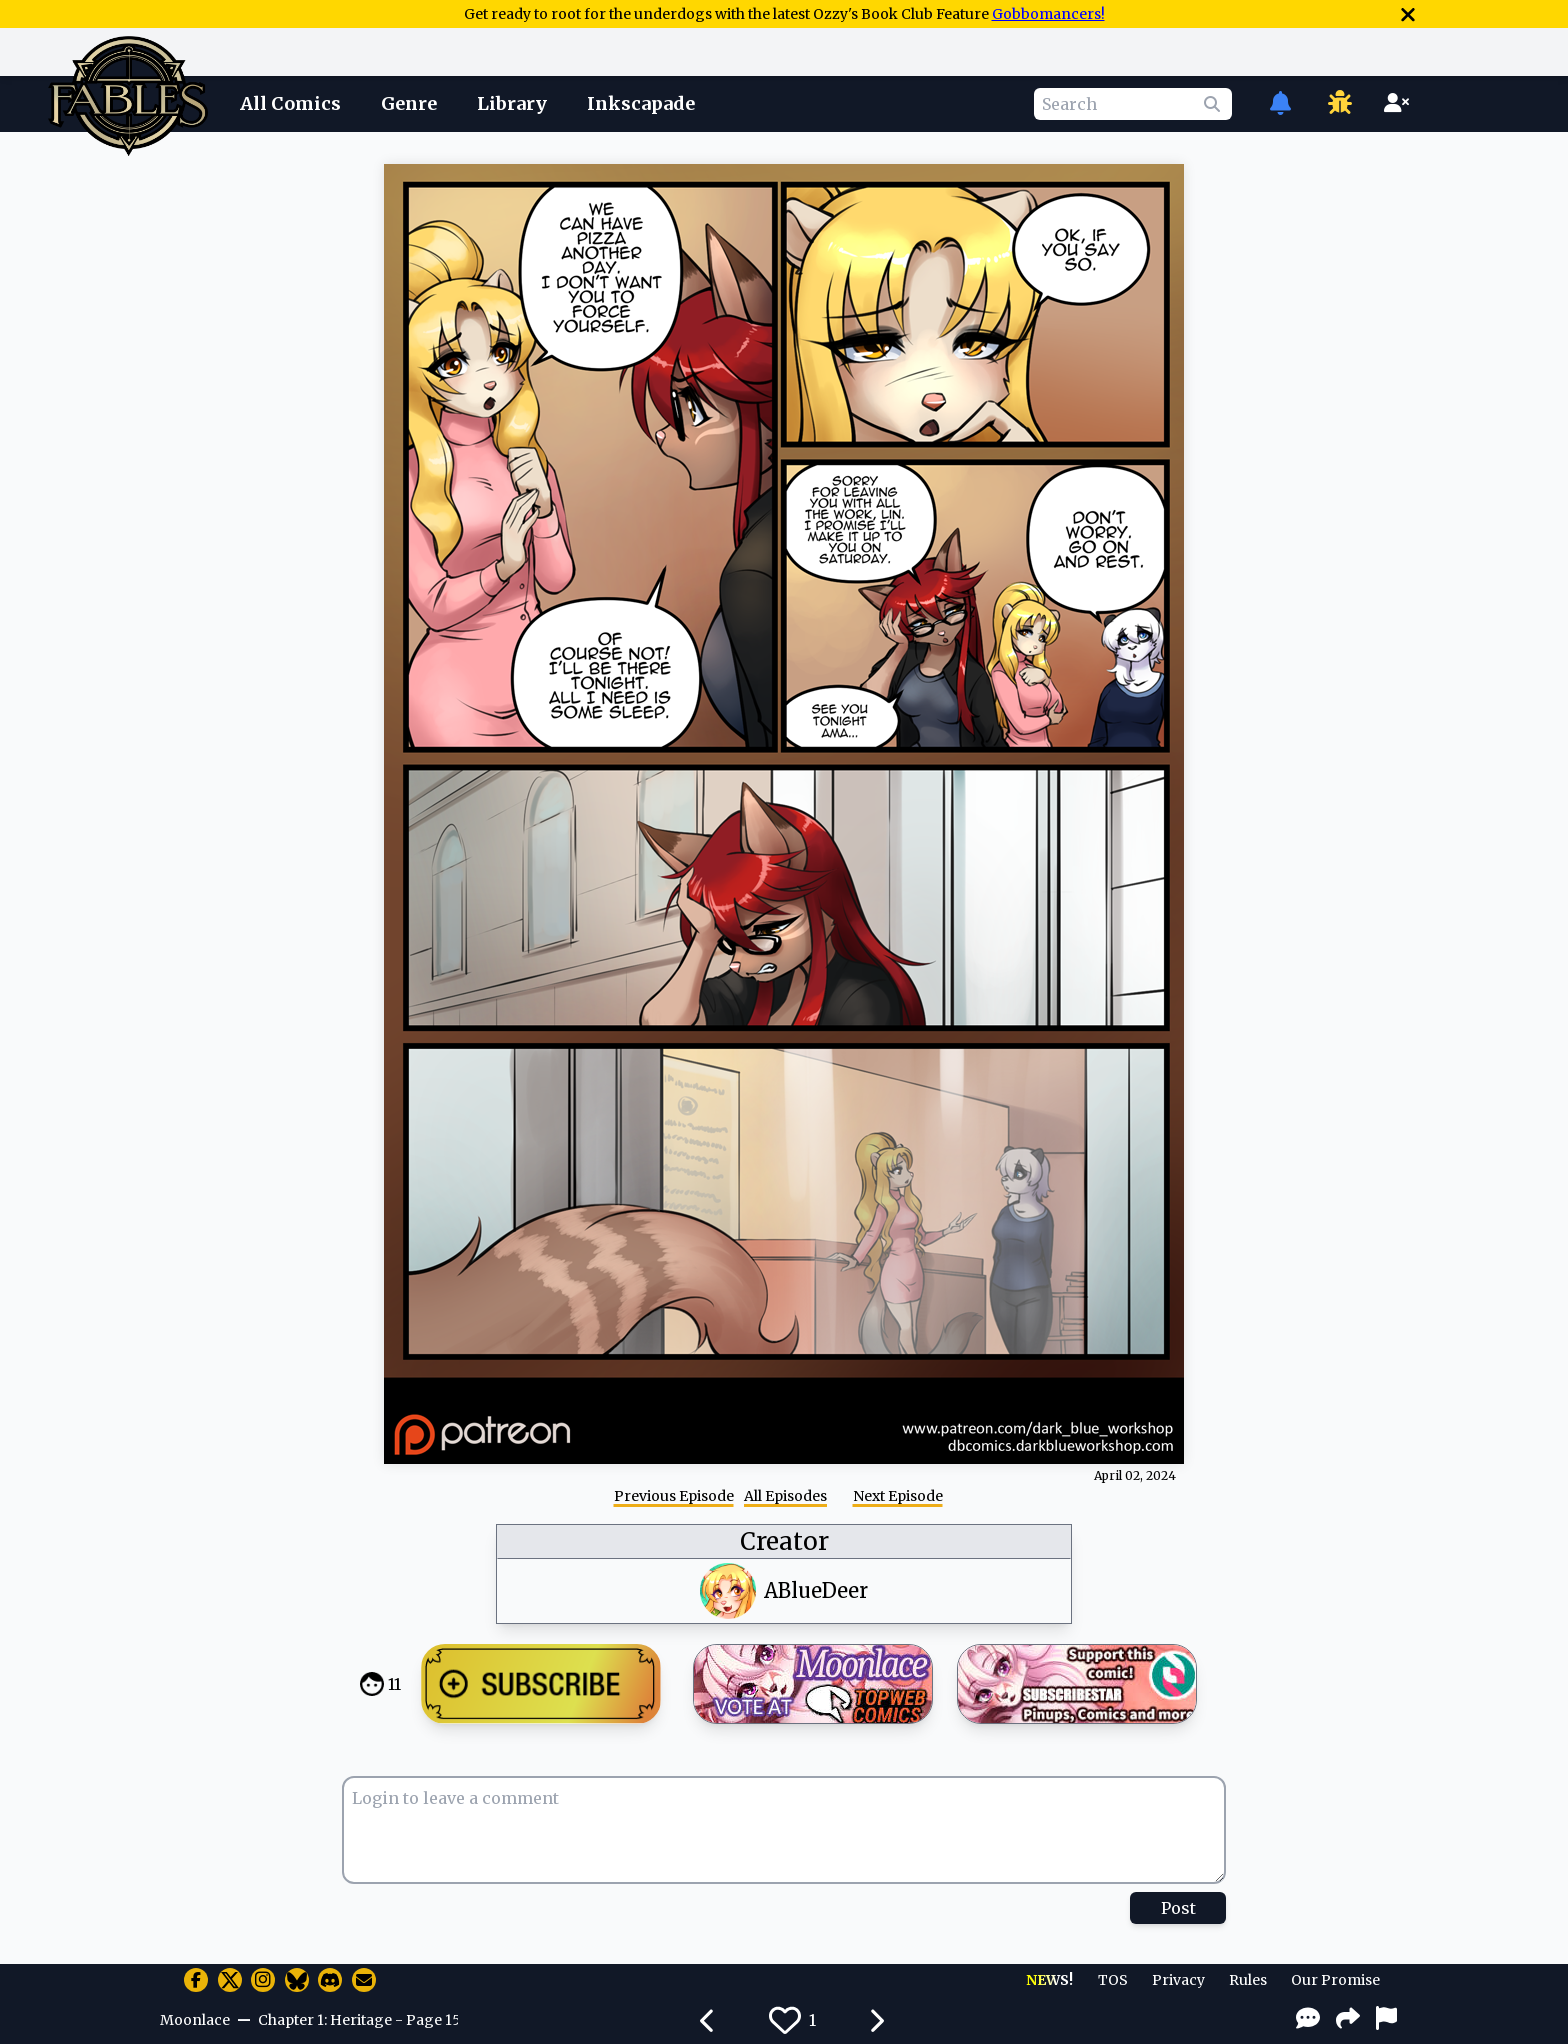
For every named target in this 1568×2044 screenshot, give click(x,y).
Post (1178, 1908)
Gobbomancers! (1048, 14)
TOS (1113, 1980)
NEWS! (1049, 1980)
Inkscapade (641, 103)
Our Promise (1335, 1980)
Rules (1248, 1980)
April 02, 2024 (1135, 1475)
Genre (409, 103)
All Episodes (785, 1496)
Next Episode (898, 1496)
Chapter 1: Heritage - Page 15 (358, 2020)
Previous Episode (674, 1496)
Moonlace (195, 2020)
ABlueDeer (816, 1590)
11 (394, 1684)
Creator (784, 1541)
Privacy (1178, 1980)
